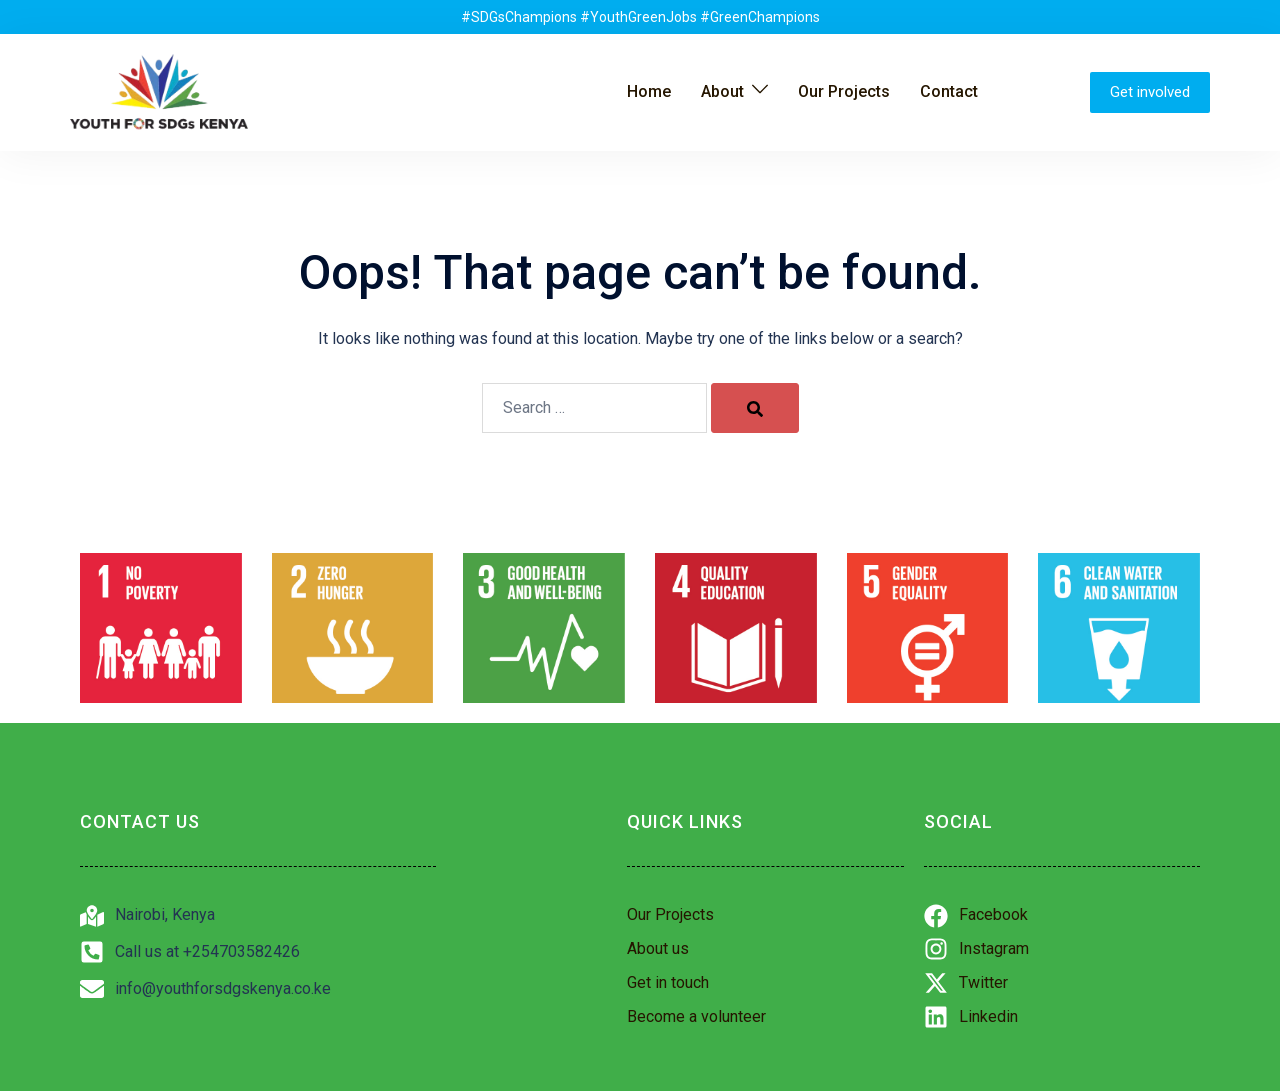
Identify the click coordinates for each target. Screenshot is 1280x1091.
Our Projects (844, 91)
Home (649, 91)
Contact (949, 91)
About (722, 91)
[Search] (755, 408)
